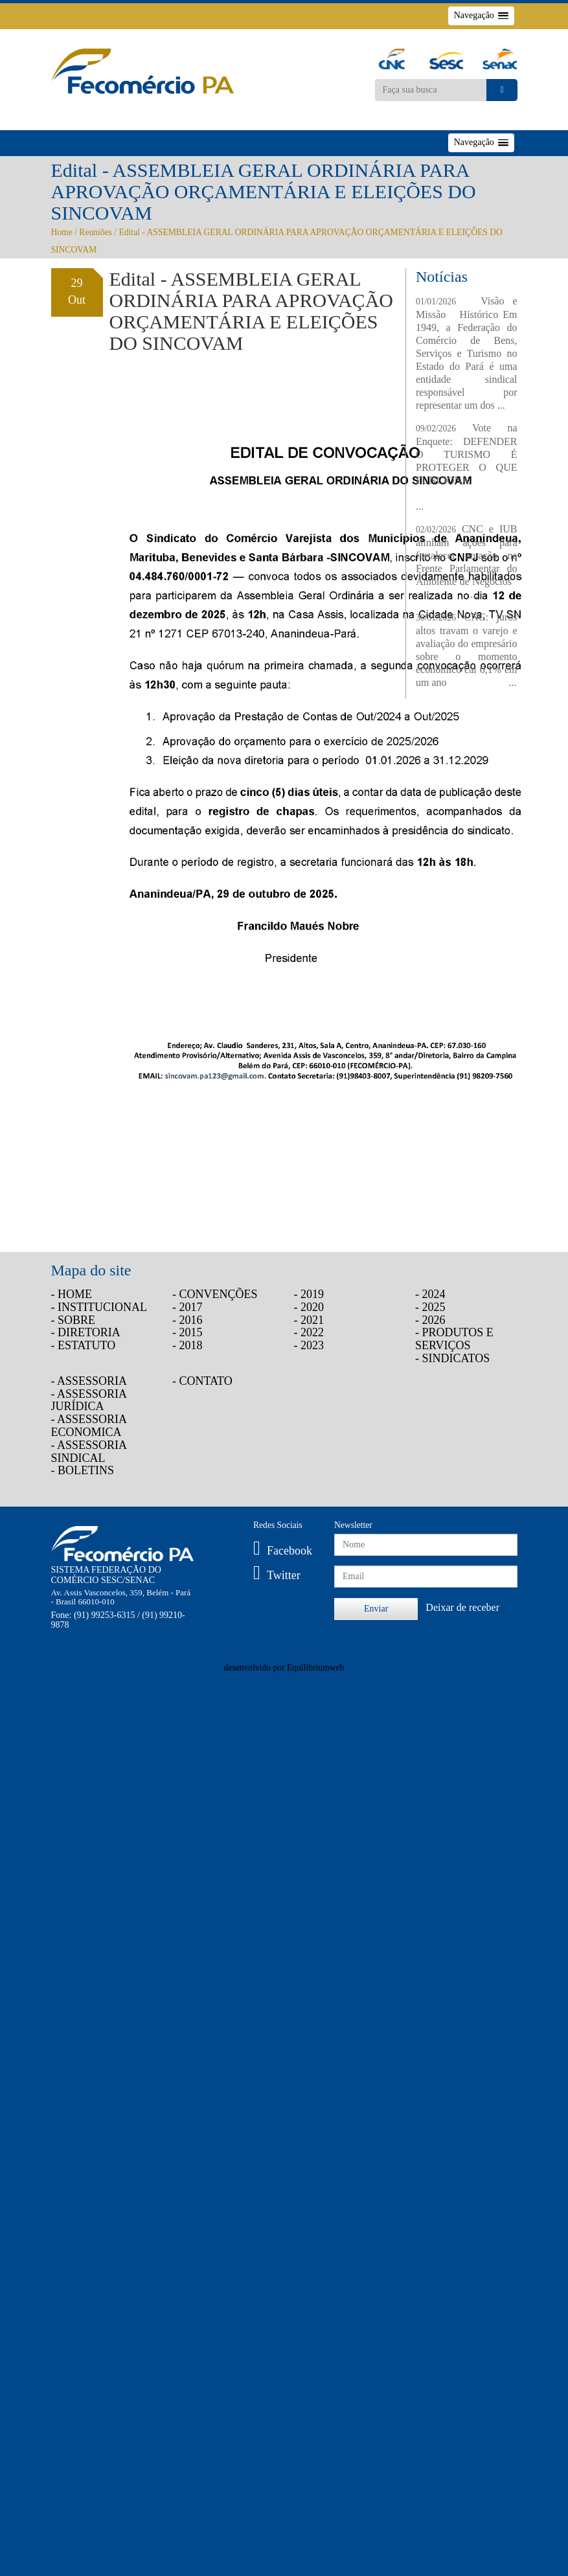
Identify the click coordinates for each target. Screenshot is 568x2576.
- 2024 (430, 1294)
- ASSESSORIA (89, 1380)
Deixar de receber (462, 1607)
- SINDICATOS (452, 1358)
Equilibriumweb (315, 1667)
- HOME (72, 1294)
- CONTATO (202, 1380)
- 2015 (187, 1332)
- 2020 (309, 1307)
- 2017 (187, 1307)
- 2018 (187, 1345)
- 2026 (430, 1320)
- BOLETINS (83, 1470)
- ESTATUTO (83, 1345)
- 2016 (187, 1320)
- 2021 (309, 1320)
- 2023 (309, 1345)
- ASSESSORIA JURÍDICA (89, 1400)
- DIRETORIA (85, 1332)
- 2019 (309, 1294)
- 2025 (430, 1307)
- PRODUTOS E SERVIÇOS (454, 1339)
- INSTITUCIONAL (99, 1307)
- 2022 (309, 1332)
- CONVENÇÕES (215, 1294)
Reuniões (95, 232)
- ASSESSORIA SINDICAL (89, 1452)
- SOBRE (73, 1320)
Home (62, 232)
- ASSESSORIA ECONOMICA (89, 1426)
